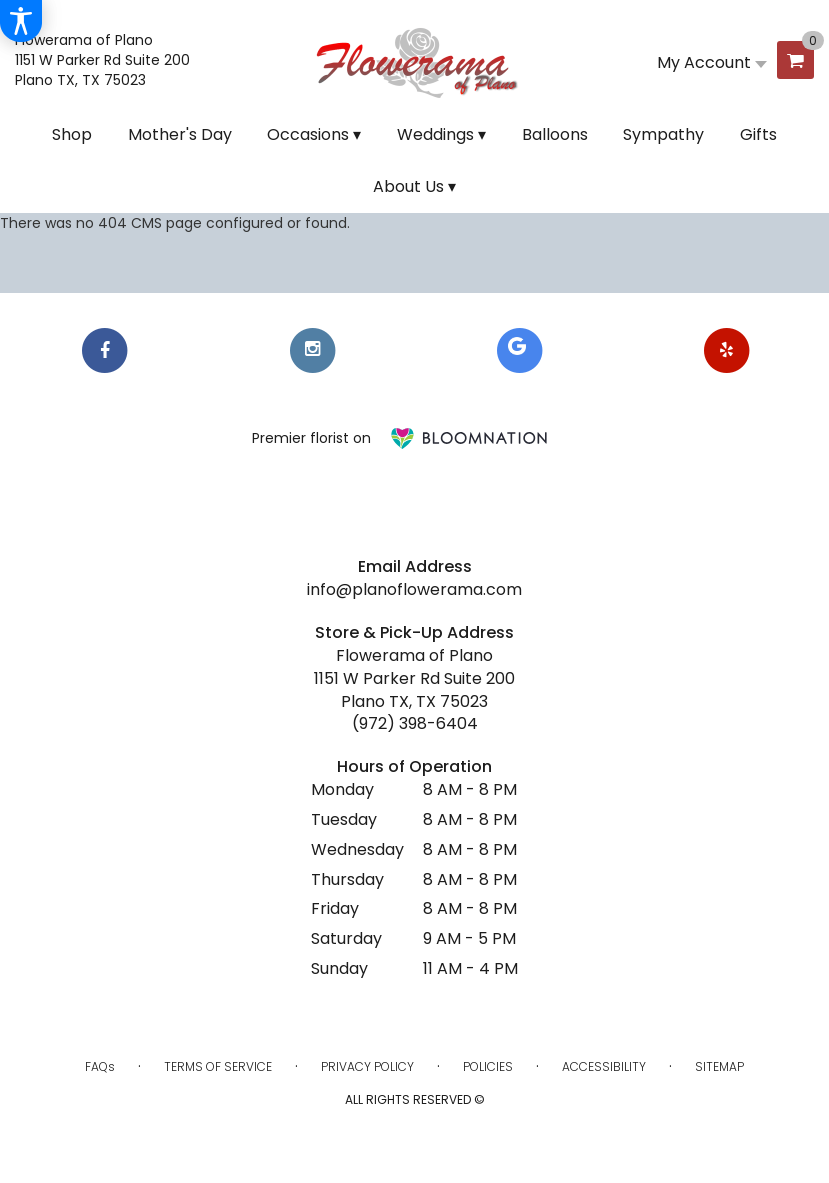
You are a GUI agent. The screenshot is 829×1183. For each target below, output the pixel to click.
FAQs (100, 1066)
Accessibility (604, 1066)
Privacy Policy (367, 1066)
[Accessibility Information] (21, 21)
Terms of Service (218, 1066)
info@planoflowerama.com (414, 589)
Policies (488, 1066)
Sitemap (719, 1066)
